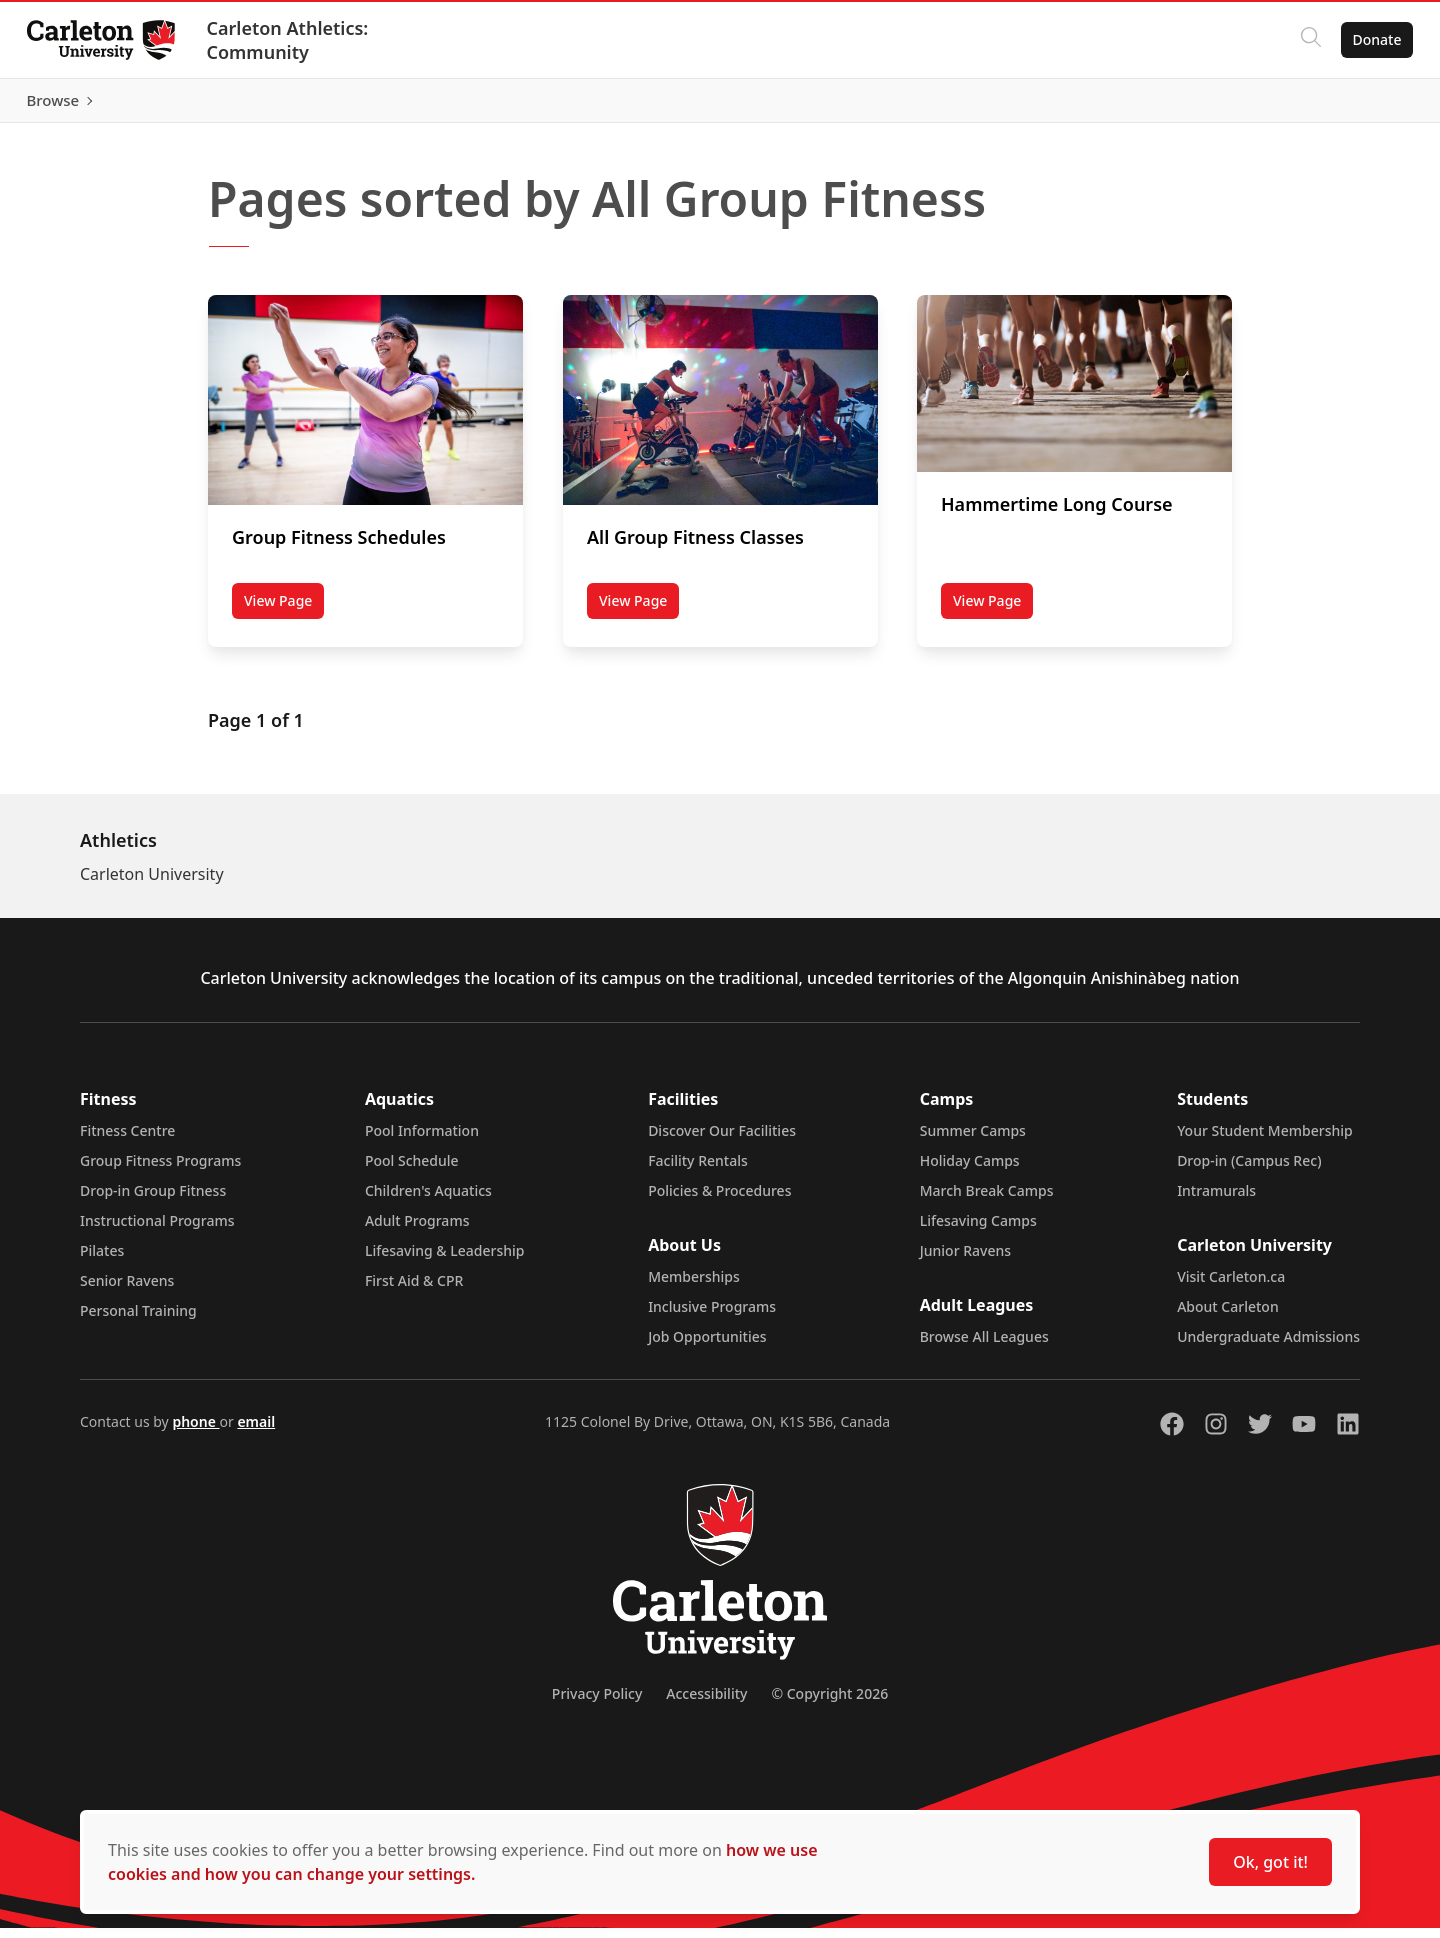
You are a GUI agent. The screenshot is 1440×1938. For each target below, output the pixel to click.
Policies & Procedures (719, 1200)
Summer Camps (973, 1140)
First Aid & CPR (414, 1290)
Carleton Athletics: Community (293, 40)
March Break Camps (987, 1200)
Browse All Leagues (984, 1346)
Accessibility (706, 1703)
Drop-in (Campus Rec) (1249, 1170)
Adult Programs (417, 1230)
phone (195, 1431)
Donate (1371, 39)
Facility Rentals (698, 1170)
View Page (284, 614)
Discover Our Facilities (722, 1140)
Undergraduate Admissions (1268, 1346)
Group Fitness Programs (160, 1170)
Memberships (694, 1286)
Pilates (102, 1260)
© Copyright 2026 (829, 1703)
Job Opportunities (707, 1346)
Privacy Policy (597, 1703)
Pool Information (422, 1140)
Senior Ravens (127, 1290)
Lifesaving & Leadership (445, 1260)
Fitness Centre (127, 1140)
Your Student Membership (1265, 1140)
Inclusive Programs (712, 1316)
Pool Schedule (412, 1170)
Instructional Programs (157, 1230)
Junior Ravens (965, 1260)
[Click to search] (1305, 40)
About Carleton (1228, 1316)
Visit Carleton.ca (1231, 1286)
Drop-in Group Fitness (153, 1200)
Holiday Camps (970, 1170)
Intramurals (1216, 1200)
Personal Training (138, 1320)
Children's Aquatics (428, 1200)
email (256, 1431)
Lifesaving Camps (978, 1230)
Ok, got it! (1270, 1862)
